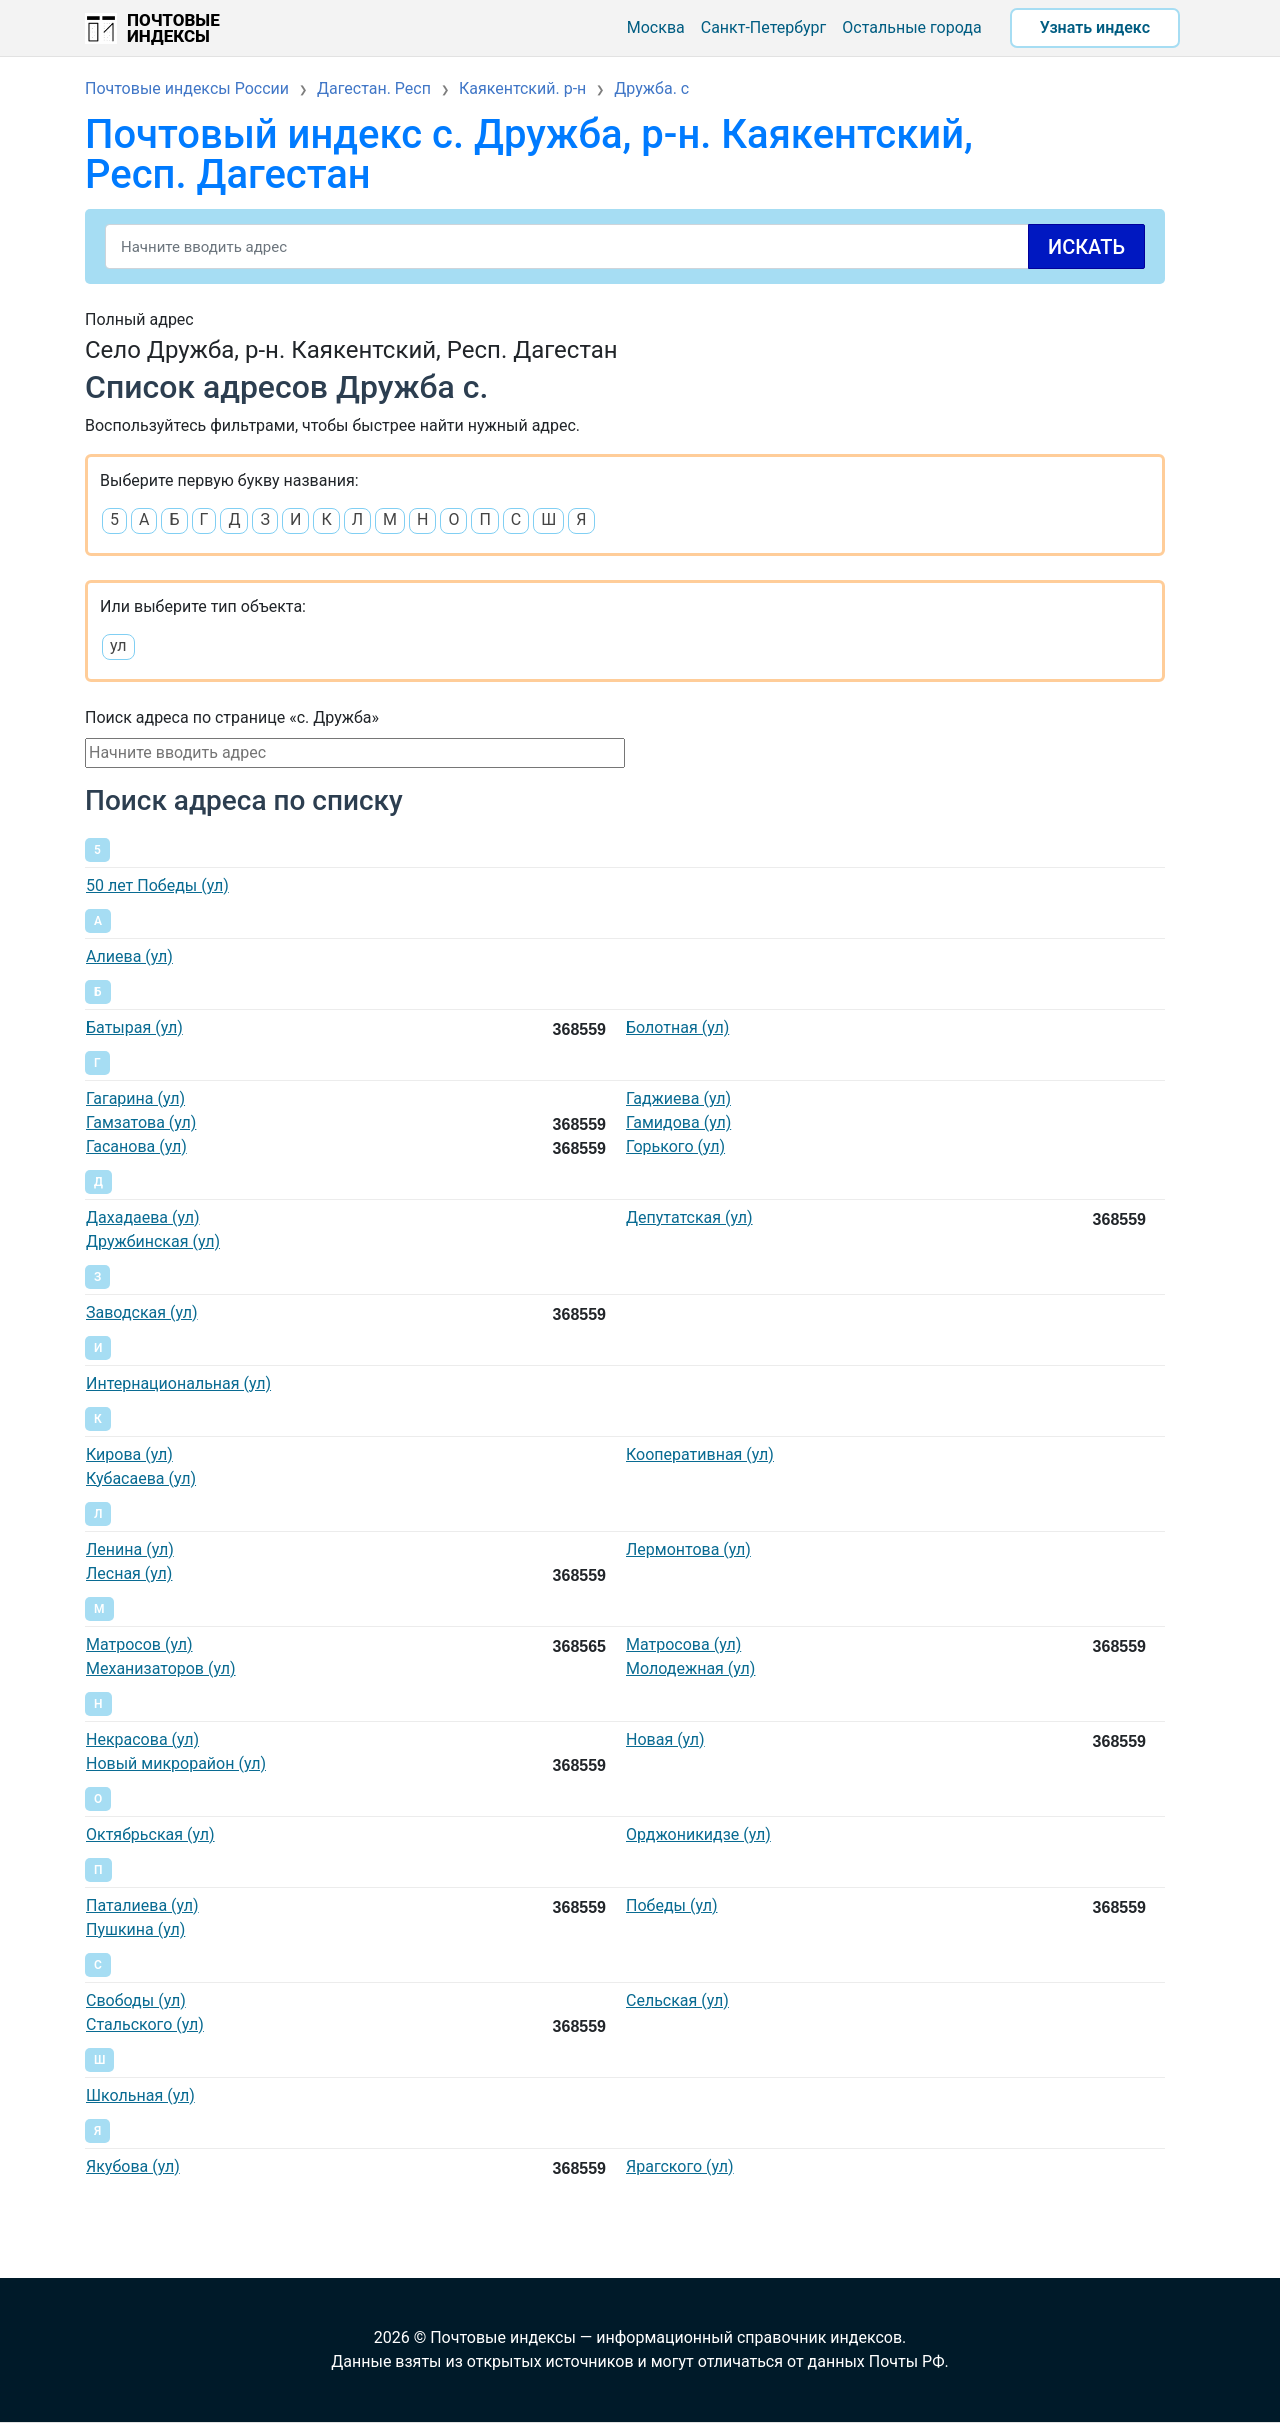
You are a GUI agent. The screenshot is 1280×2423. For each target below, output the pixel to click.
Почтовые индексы (173, 28)
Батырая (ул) (134, 1027)
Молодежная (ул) (690, 1668)
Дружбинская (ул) (153, 1241)
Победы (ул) (671, 1905)
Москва (656, 27)
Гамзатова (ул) (141, 1122)
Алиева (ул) (129, 956)
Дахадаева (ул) (143, 1217)
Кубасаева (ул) (141, 1478)
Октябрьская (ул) (150, 1834)
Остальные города (911, 27)
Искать (1086, 247)
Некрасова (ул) (142, 1739)
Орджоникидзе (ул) (698, 1834)
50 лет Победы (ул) (157, 885)
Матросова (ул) (683, 1644)
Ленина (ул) (130, 1549)
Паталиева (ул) (142, 1905)
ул (118, 645)
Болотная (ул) (677, 1027)
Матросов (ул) (139, 1644)
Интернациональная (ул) (178, 1383)
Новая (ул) (665, 1739)
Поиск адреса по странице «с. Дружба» (232, 717)
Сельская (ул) (677, 2000)
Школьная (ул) (140, 2095)
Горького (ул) (675, 1146)
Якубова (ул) (133, 2166)
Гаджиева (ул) (678, 1098)
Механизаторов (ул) (161, 1668)
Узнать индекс (1095, 27)
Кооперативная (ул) (700, 1454)
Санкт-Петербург (764, 27)
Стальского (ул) (145, 2024)
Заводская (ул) (142, 1312)
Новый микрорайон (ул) (176, 1763)
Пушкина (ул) (135, 1929)
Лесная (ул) (129, 1573)
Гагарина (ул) (135, 1098)
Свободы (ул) (136, 2000)
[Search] (625, 246)
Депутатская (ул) (689, 1217)
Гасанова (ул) (136, 1146)
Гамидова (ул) (678, 1122)
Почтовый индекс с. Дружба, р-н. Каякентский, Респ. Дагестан (529, 154)
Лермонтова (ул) (688, 1549)
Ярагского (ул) (680, 2166)
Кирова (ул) (129, 1454)
